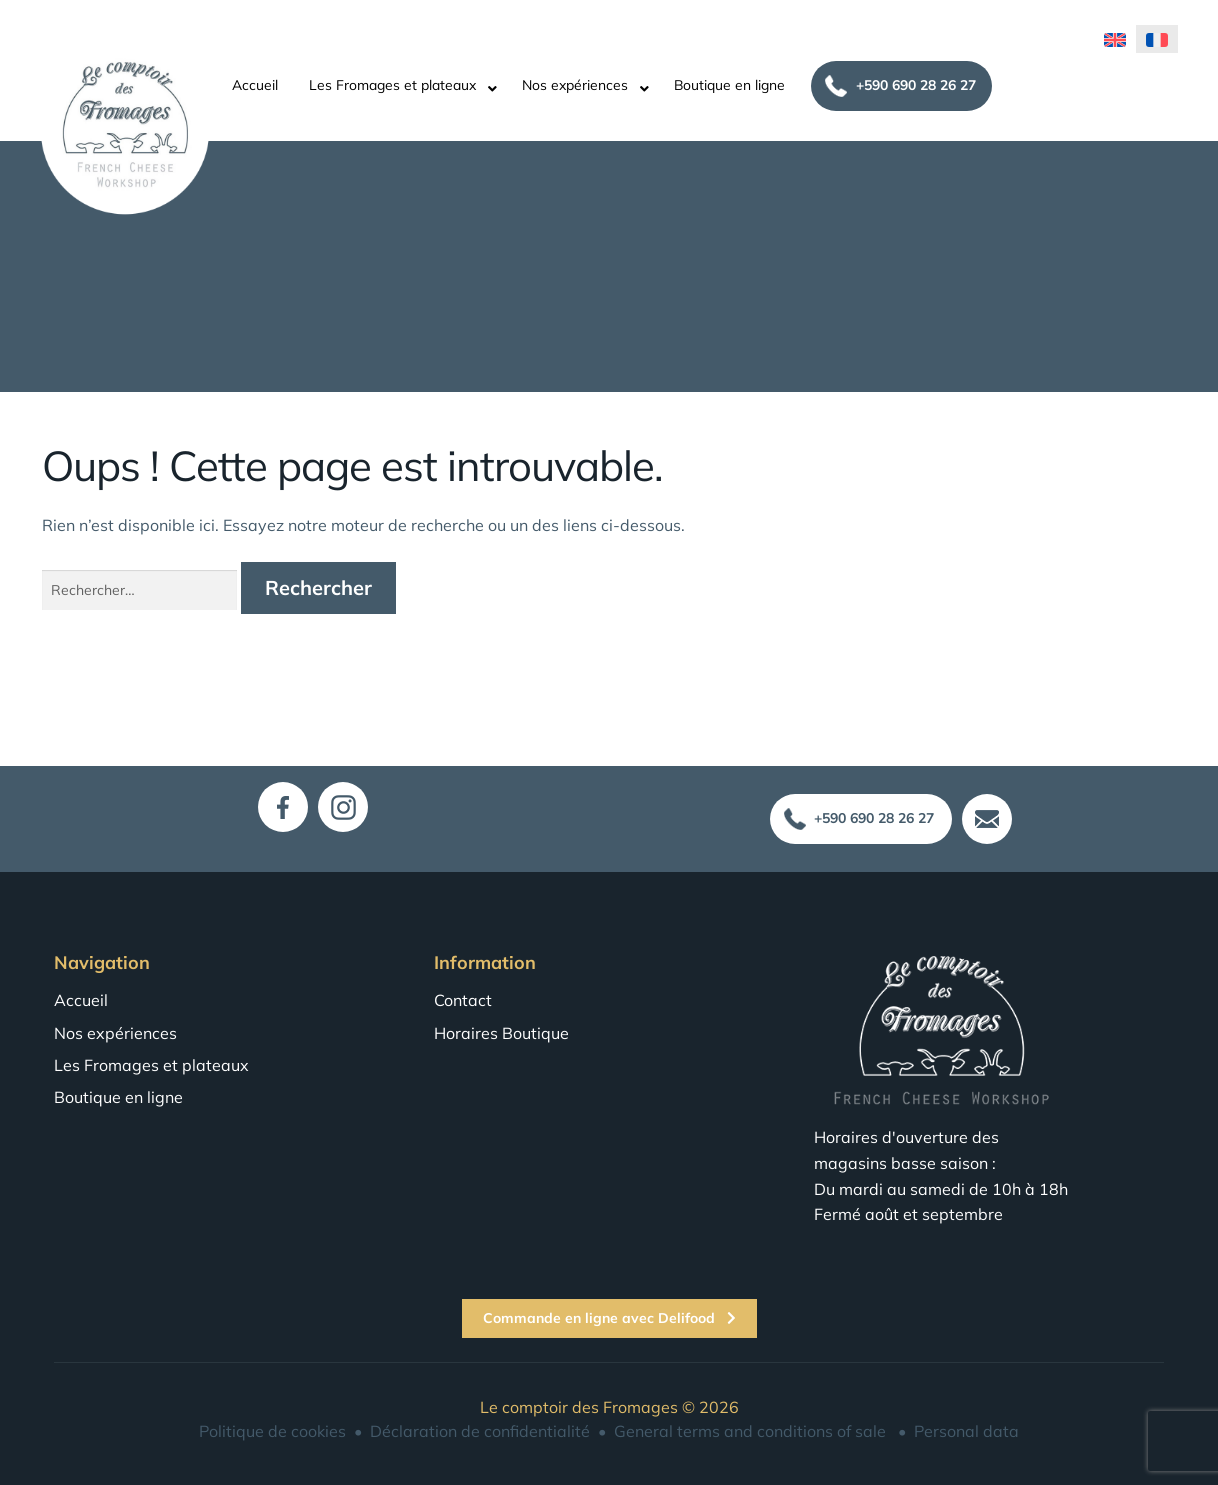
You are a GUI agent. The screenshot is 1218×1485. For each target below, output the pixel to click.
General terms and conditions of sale (750, 1431)
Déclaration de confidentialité (480, 1431)
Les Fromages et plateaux (392, 81)
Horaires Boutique (501, 1033)
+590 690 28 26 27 (916, 80)
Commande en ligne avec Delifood (609, 1318)
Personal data (966, 1431)
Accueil (255, 81)
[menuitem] (1115, 35)
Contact (463, 1000)
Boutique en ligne (729, 81)
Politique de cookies (272, 1431)
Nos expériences (575, 81)
